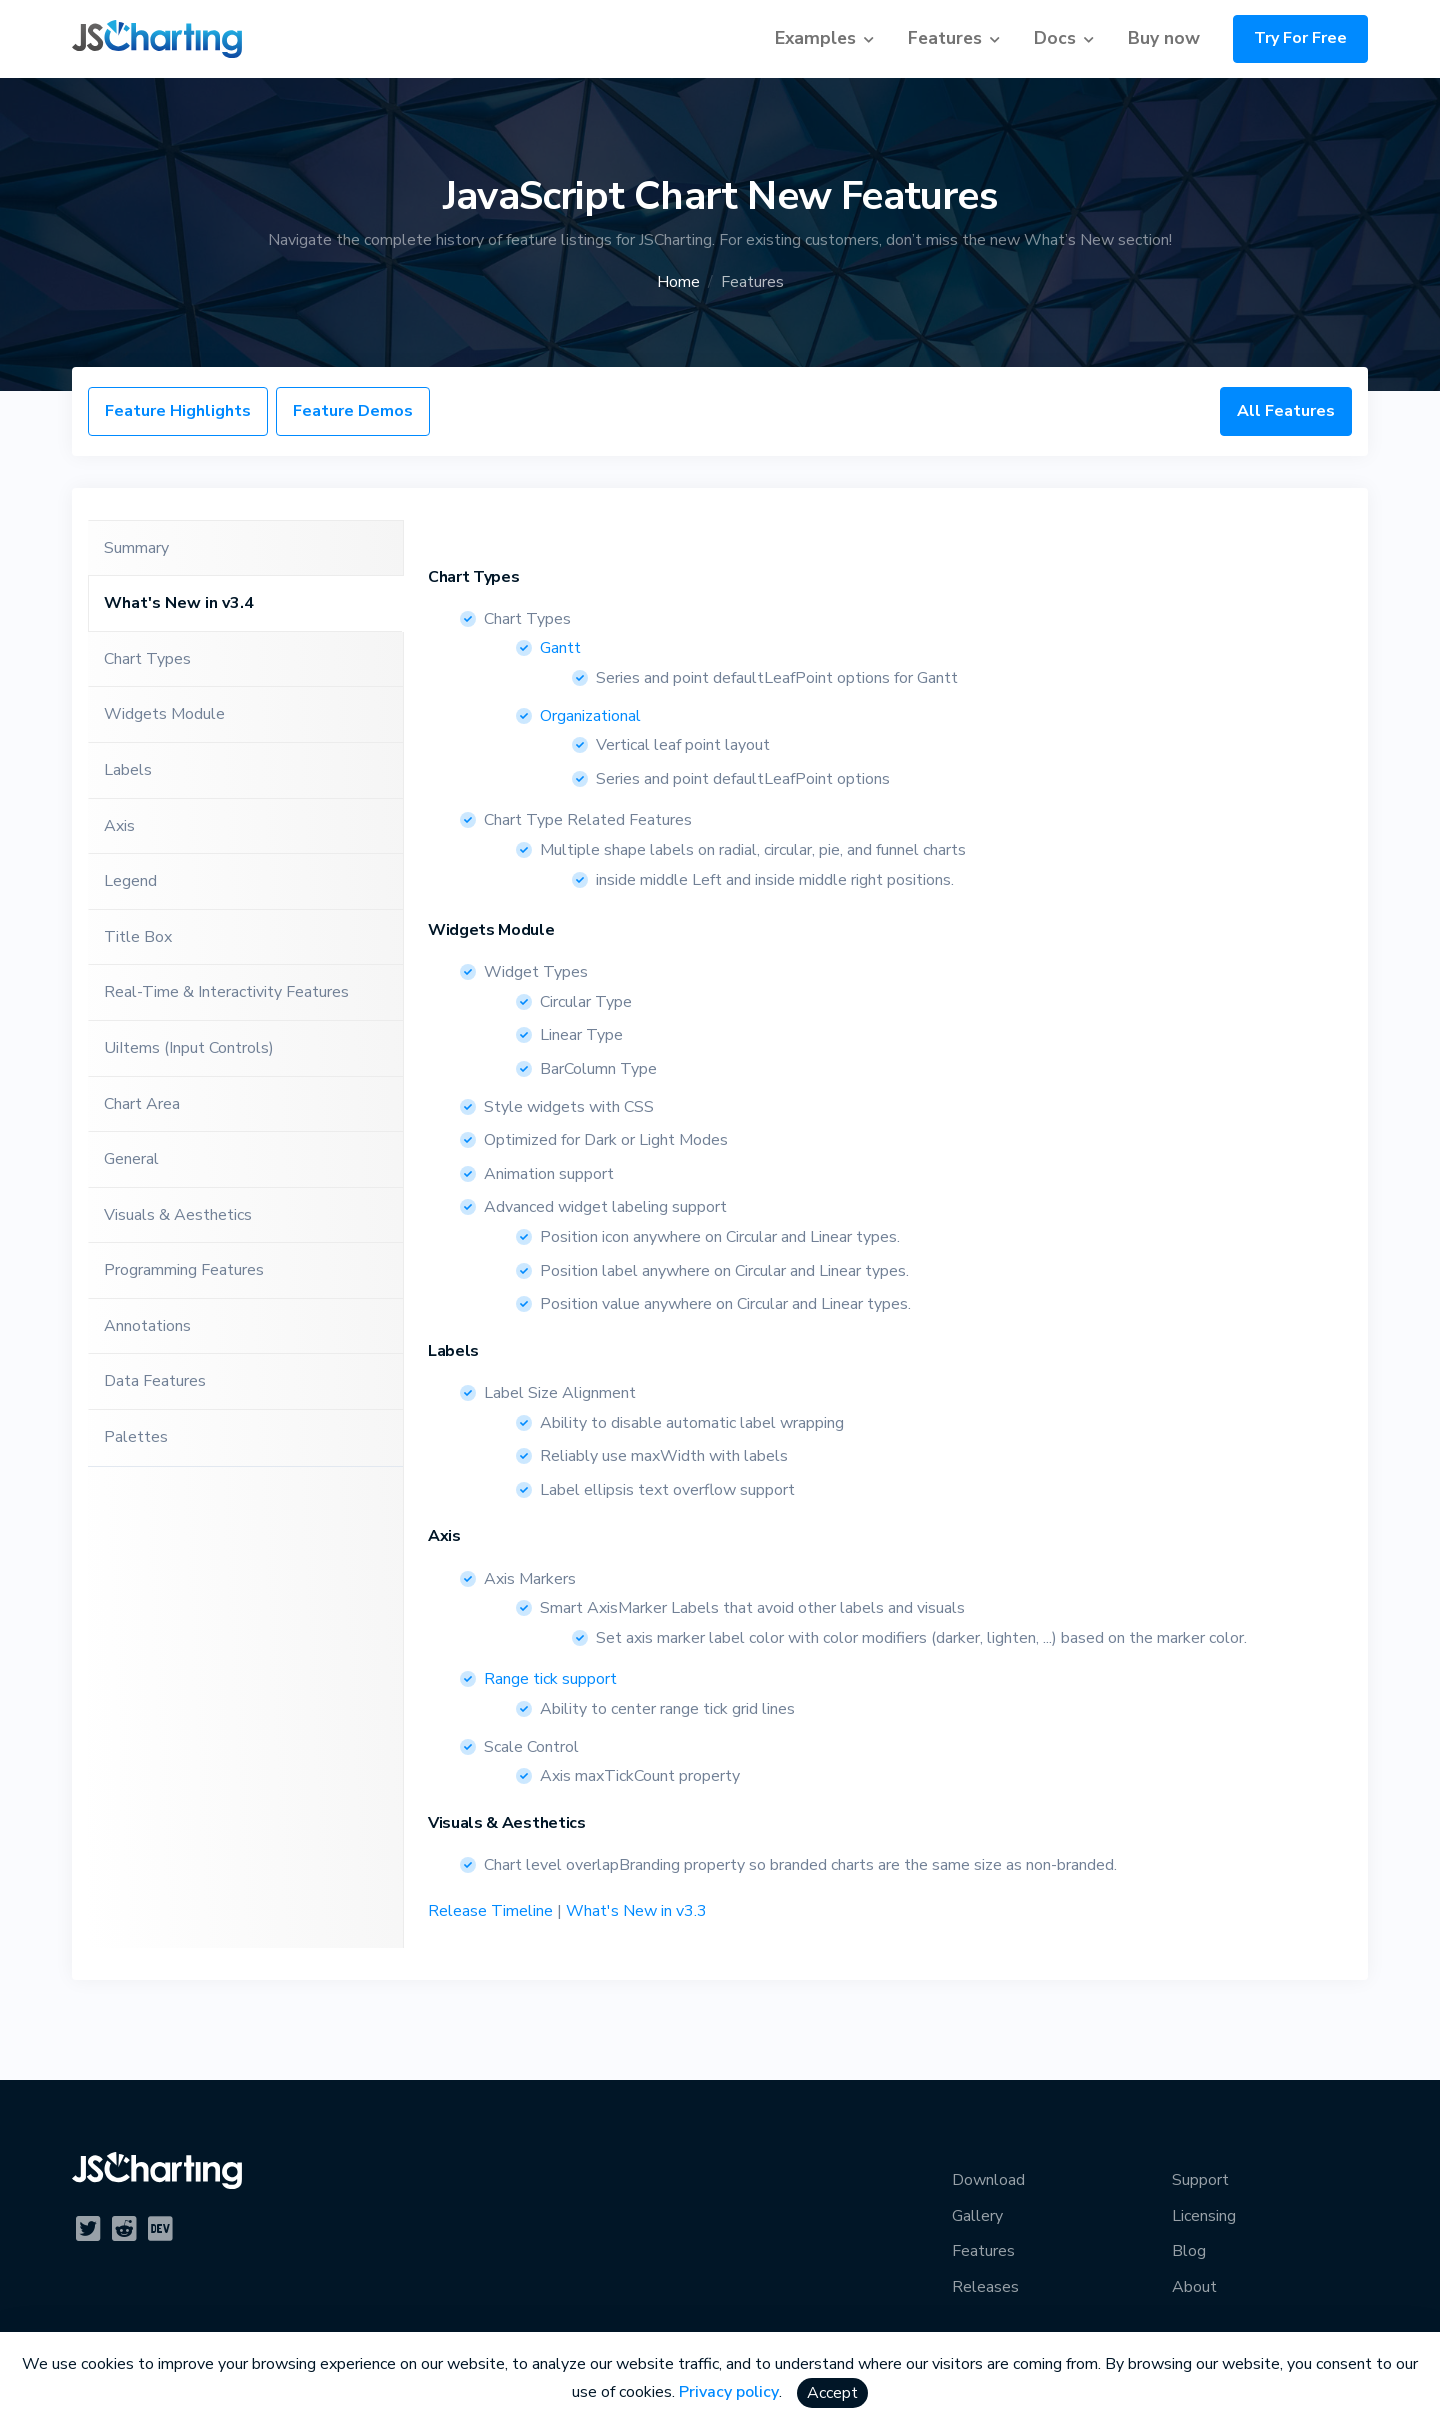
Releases (985, 2287)
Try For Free (1300, 38)
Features (945, 38)
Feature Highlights (178, 411)
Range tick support (550, 1679)
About (1194, 2287)
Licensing (1204, 2216)
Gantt (560, 648)
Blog (1189, 2251)
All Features (1286, 411)
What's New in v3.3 (636, 1911)
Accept (832, 2393)
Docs (1055, 38)
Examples (815, 38)
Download (988, 2180)
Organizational (590, 716)
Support (1200, 2180)
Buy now (1164, 38)
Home (678, 282)
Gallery (977, 2216)
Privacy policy (729, 2392)
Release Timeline (490, 1911)
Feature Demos (353, 411)
